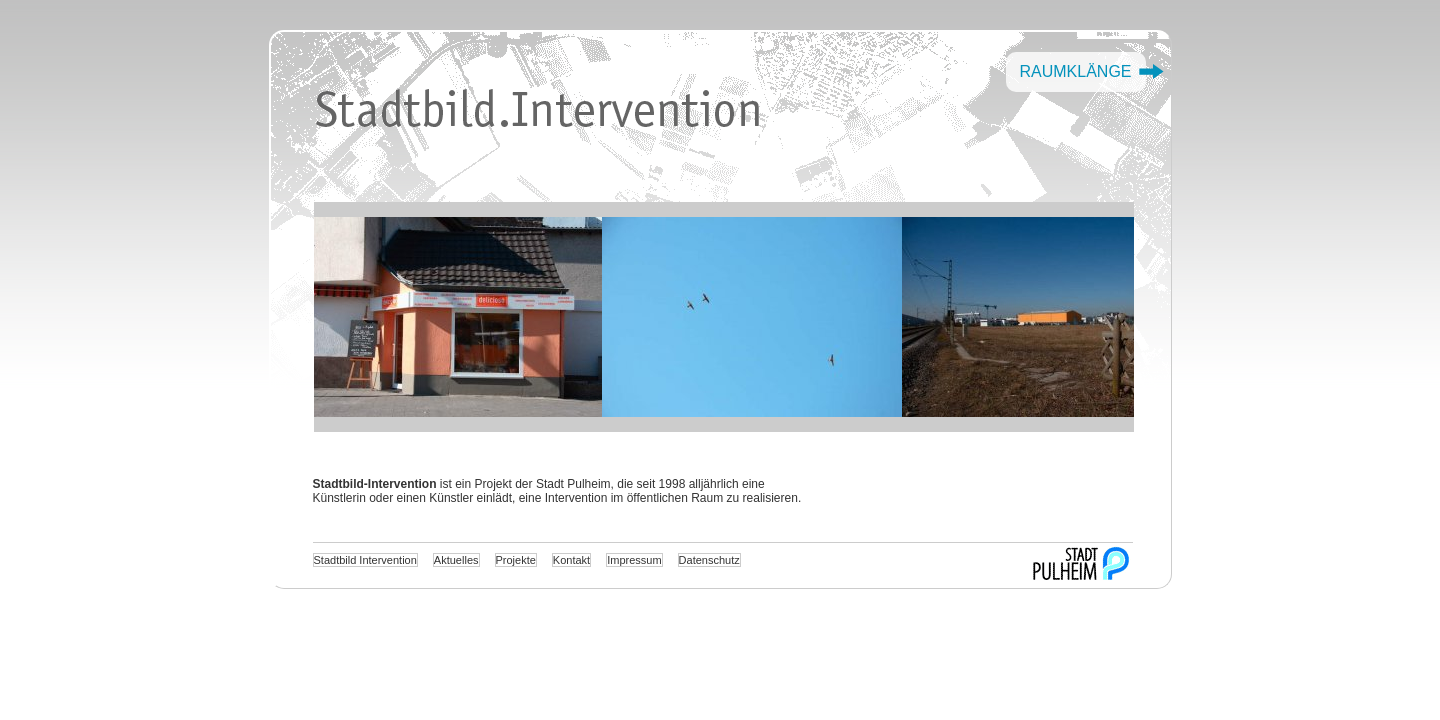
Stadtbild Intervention (365, 560)
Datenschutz (709, 560)
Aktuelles (456, 560)
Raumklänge (1075, 71)
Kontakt (571, 560)
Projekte (516, 560)
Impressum (634, 560)
